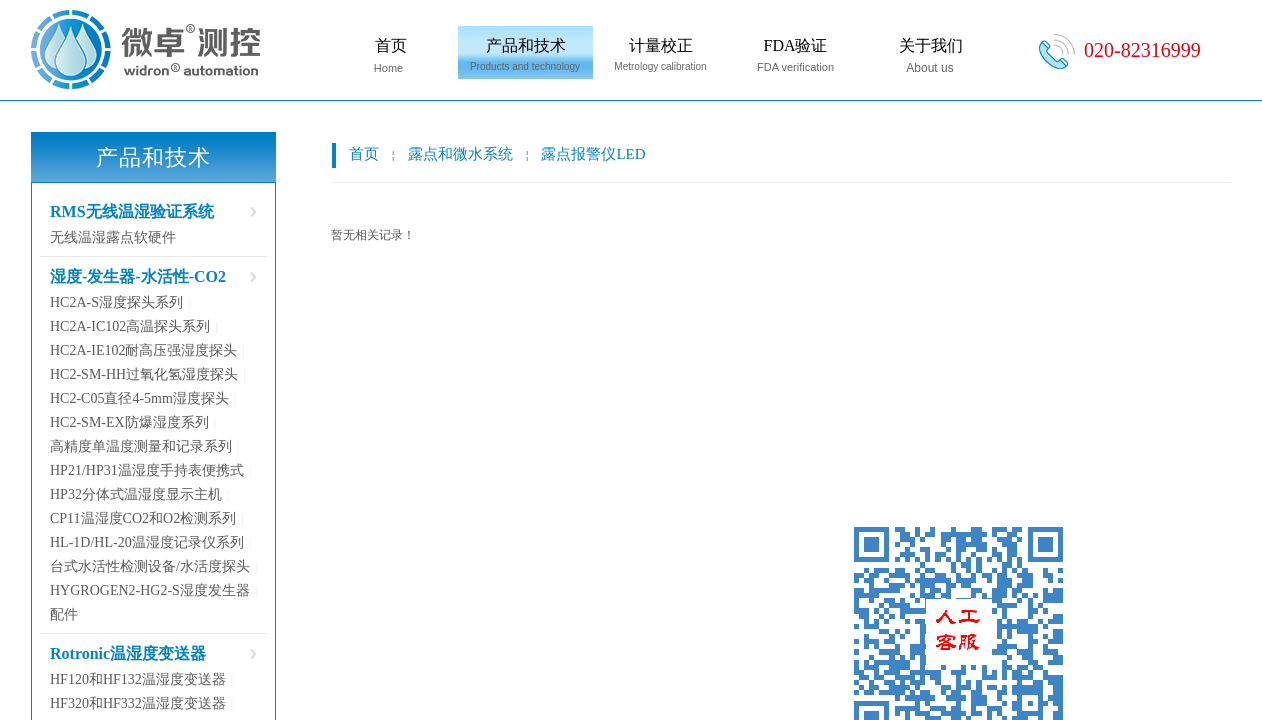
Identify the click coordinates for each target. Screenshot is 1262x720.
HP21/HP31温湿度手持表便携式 (147, 470)
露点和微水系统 (460, 154)
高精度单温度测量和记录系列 (141, 446)
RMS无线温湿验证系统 (132, 211)
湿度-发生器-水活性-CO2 (138, 276)
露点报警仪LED (593, 154)
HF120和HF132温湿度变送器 (138, 679)
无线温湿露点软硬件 (113, 237)
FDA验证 (795, 45)
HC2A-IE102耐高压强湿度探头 (143, 350)
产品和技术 (526, 45)
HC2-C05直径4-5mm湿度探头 (139, 398)
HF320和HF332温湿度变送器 (138, 703)
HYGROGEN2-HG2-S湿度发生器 (150, 590)
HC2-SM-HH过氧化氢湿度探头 (144, 374)
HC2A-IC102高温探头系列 (130, 326)
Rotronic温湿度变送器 (128, 653)
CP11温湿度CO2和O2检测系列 (143, 518)
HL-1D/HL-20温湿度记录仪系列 (147, 542)
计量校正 (661, 45)
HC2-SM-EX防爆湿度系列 (129, 422)
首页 (391, 45)
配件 (64, 614)
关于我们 (931, 45)
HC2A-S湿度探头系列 (116, 302)
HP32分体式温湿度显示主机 (136, 494)
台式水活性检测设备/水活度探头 (150, 566)
